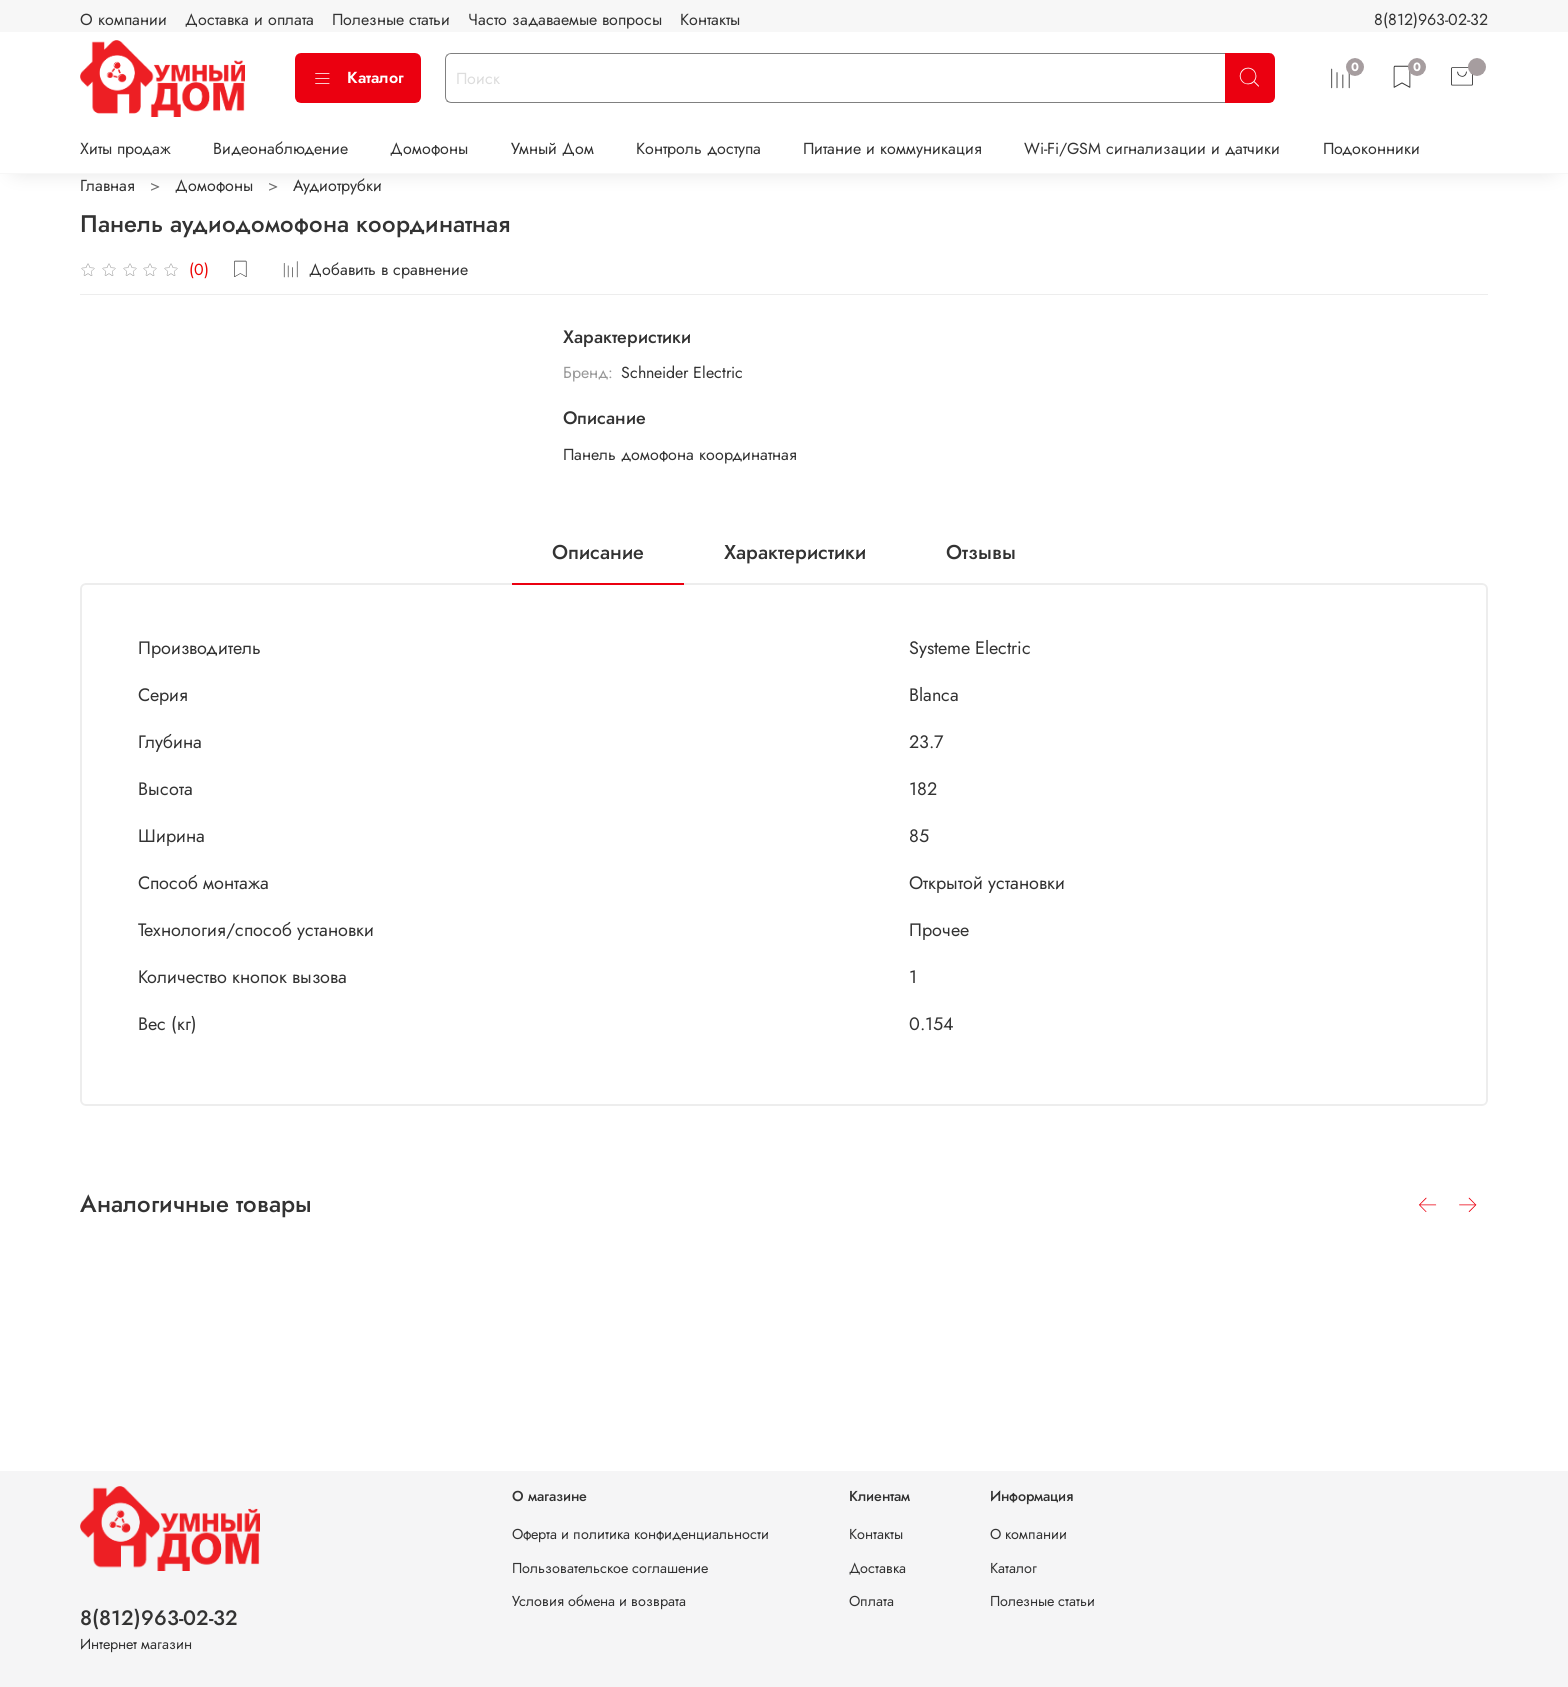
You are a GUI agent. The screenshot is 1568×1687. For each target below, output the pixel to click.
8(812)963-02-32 (1431, 19)
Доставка (877, 1568)
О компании (123, 19)
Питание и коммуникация (892, 148)
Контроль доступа (698, 148)
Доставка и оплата (249, 19)
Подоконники (1371, 148)
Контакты (710, 19)
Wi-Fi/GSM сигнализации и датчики (1152, 148)
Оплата (871, 1601)
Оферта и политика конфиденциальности (640, 1534)
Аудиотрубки (337, 185)
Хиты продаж (125, 148)
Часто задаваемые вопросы (565, 19)
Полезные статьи (391, 19)
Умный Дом (552, 148)
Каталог (358, 77)
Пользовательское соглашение (610, 1568)
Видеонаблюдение (280, 148)
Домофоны (429, 148)
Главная (107, 185)
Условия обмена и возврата (599, 1601)
